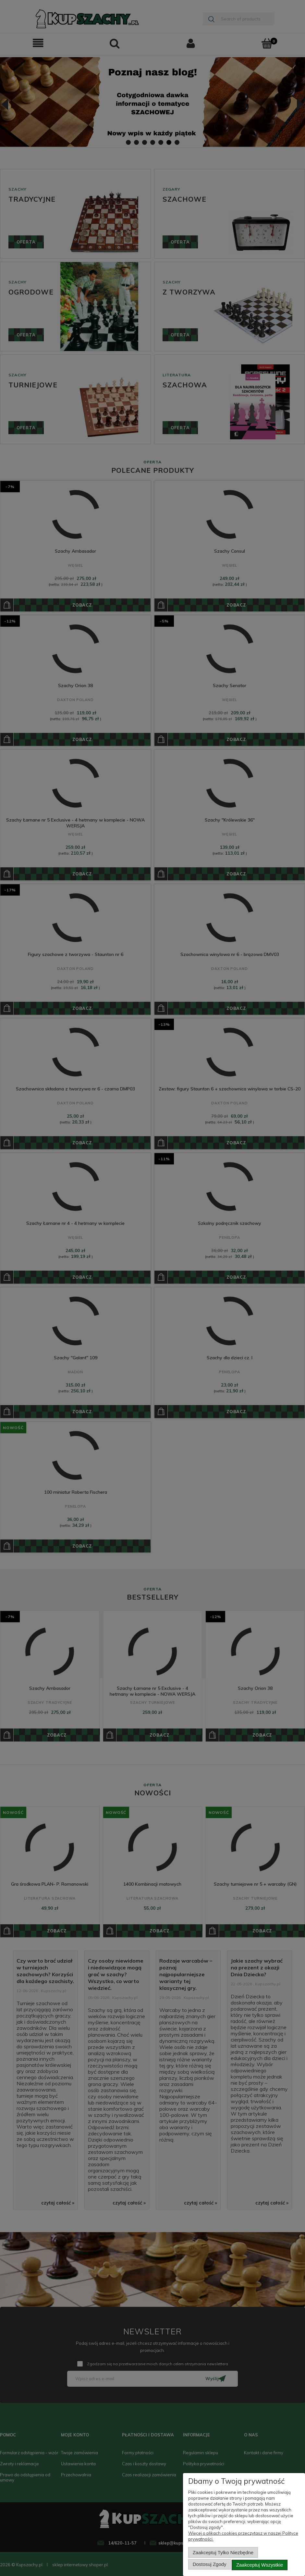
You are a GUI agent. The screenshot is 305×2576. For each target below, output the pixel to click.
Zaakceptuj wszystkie (259, 2565)
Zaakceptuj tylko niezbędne (223, 2554)
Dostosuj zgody (209, 2565)
